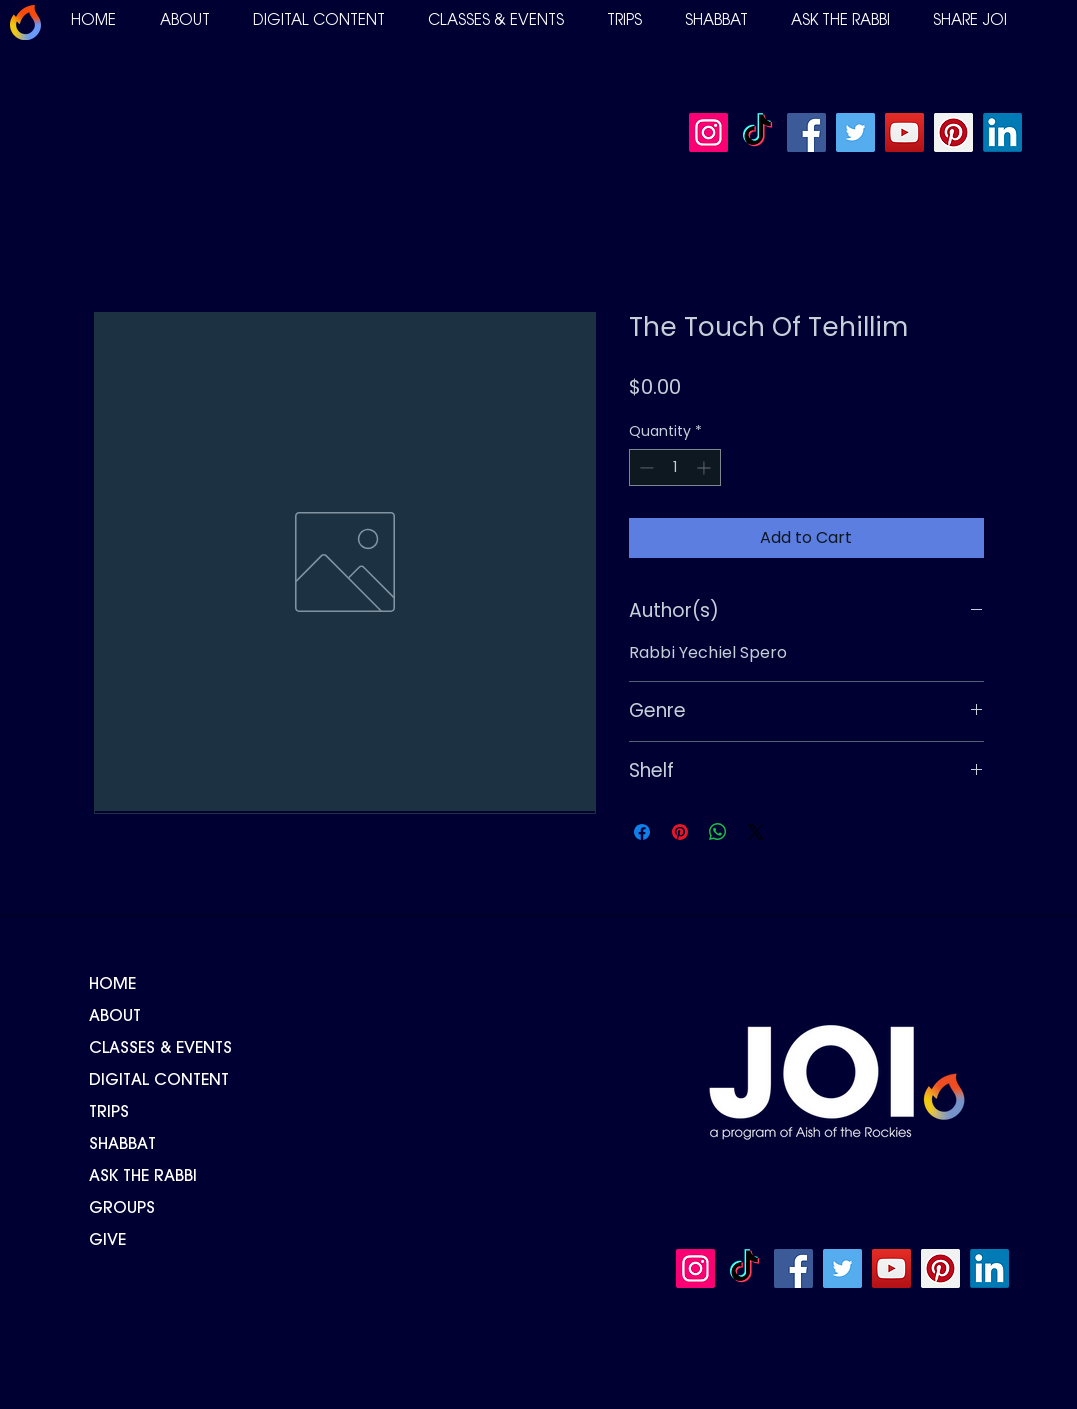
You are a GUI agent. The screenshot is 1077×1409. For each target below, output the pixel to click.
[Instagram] (708, 132)
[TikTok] (757, 132)
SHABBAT (122, 1145)
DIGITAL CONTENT (159, 1081)
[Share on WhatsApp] (718, 832)
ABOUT (115, 1017)
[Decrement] (644, 467)
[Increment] (705, 467)
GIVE (107, 1241)
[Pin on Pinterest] (680, 832)
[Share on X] (756, 832)
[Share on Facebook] (642, 832)
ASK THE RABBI (143, 1177)
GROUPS (122, 1209)
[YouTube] (904, 132)
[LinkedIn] (1002, 132)
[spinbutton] (675, 467)
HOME (112, 985)
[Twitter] (855, 132)
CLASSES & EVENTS (160, 1049)
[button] (185, 21)
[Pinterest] (953, 132)
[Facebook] (806, 132)
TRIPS (109, 1113)
